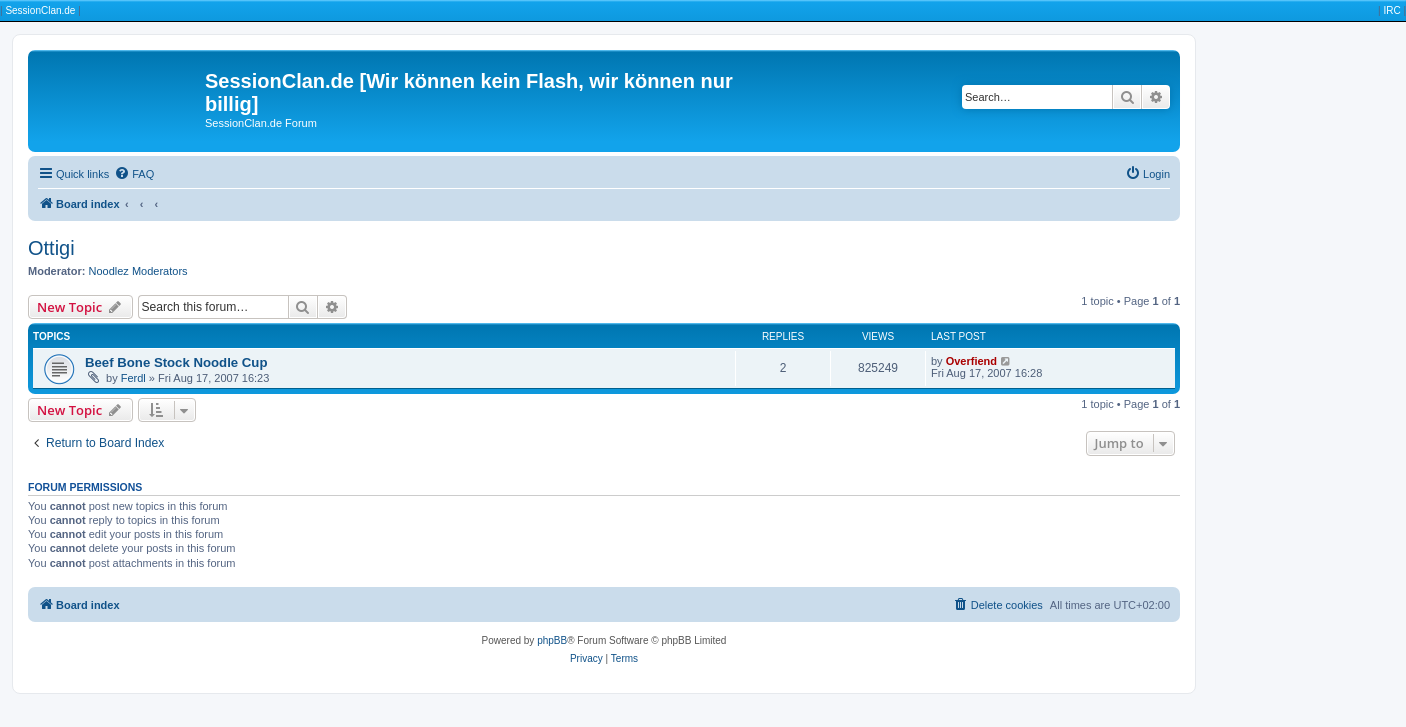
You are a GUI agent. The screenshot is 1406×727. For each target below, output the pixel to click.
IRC (1391, 10)
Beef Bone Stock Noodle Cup (176, 362)
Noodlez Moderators (138, 271)
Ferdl (133, 378)
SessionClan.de (40, 10)
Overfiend (971, 361)
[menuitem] (134, 174)
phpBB (552, 640)
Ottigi (51, 248)
